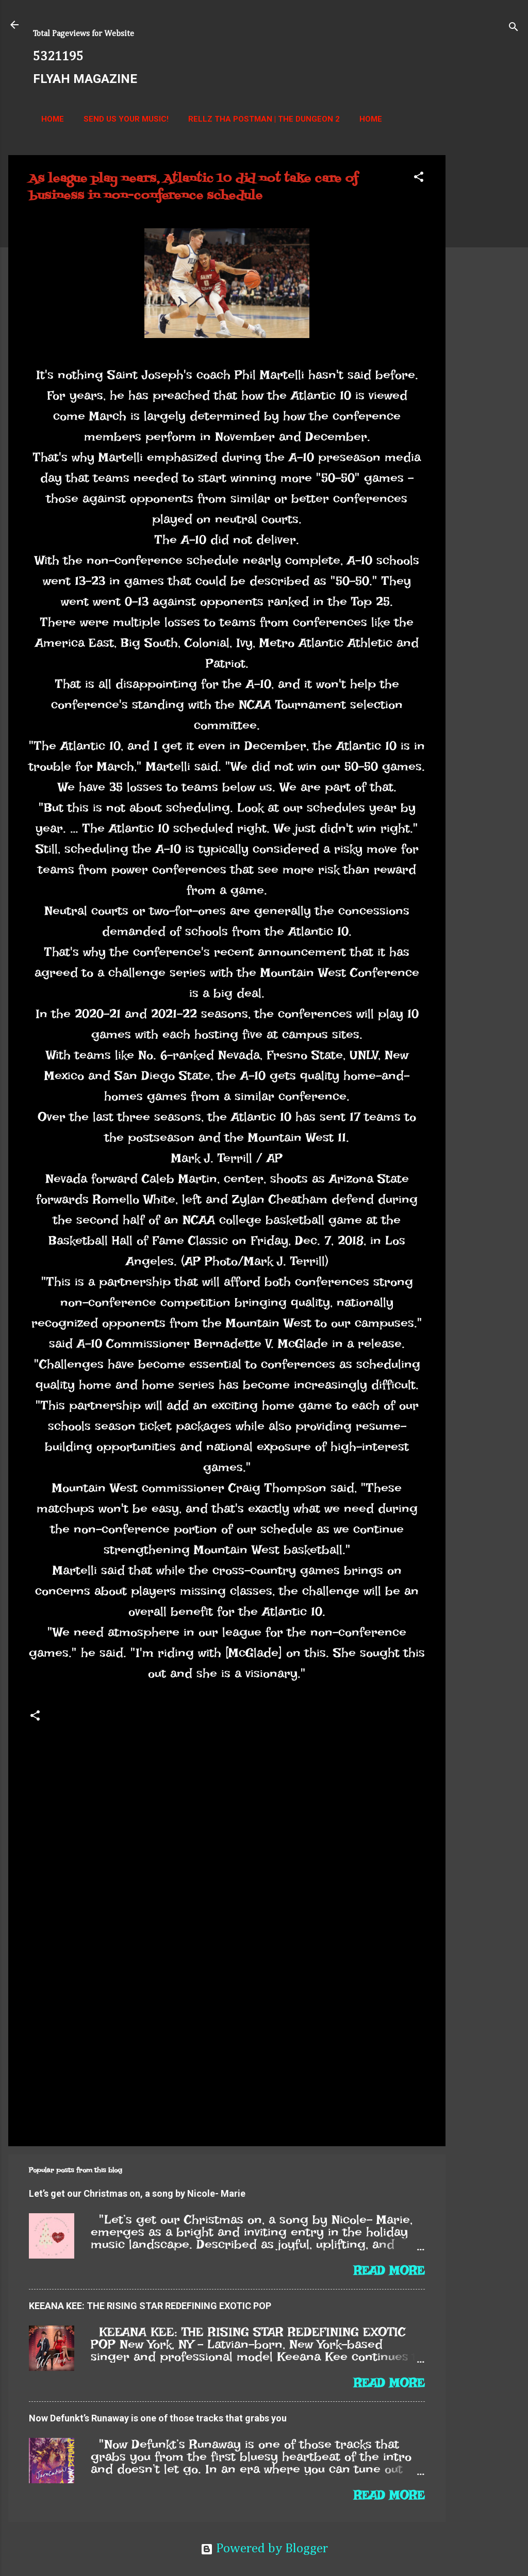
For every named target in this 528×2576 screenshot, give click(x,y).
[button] (418, 178)
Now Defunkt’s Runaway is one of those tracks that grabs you (158, 2418)
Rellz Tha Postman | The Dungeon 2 (264, 119)
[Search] (513, 28)
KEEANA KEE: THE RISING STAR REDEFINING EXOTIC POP (150, 2305)
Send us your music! (126, 119)
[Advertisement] (487, 309)
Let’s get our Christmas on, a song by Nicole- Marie (137, 2193)
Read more (389, 2270)
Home (52, 119)
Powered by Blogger (264, 2549)
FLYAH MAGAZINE (85, 79)
